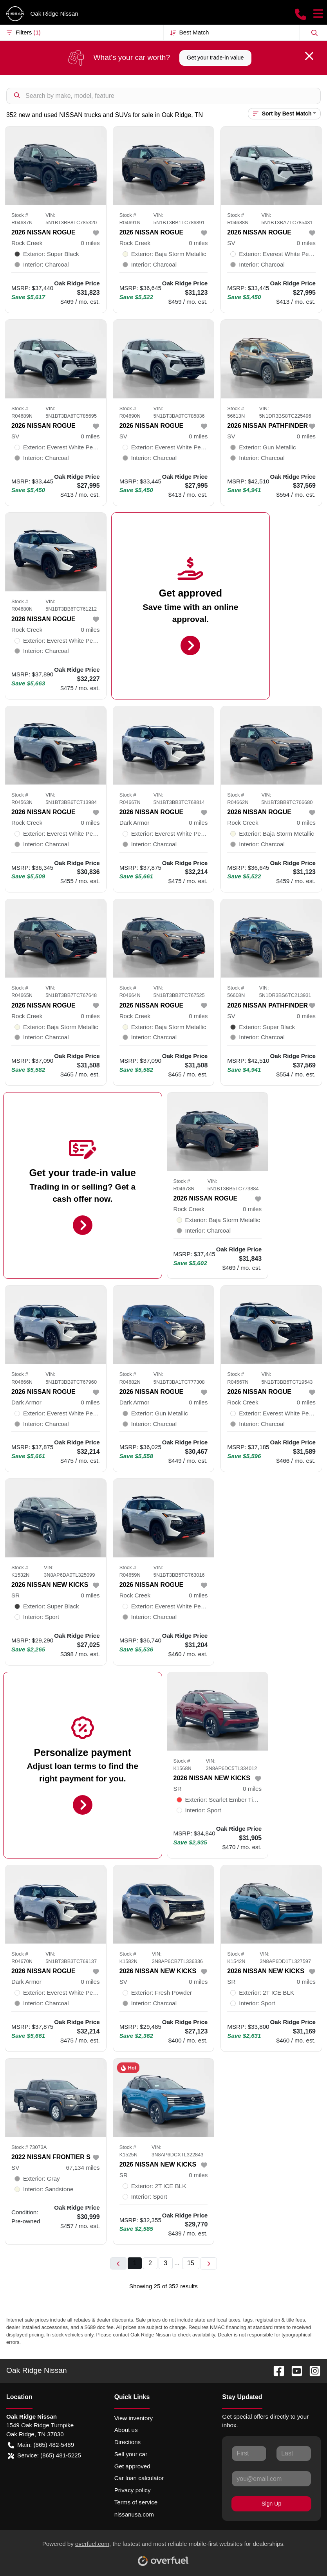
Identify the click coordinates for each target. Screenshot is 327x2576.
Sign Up (272, 2503)
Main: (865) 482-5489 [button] (41, 2445)
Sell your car (130, 2454)
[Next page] (209, 2263)
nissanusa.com (134, 2514)
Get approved (132, 2466)
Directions (127, 2442)
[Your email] (271, 2478)
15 (190, 2263)
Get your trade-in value (215, 57)
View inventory (133, 2418)
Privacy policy (132, 2490)
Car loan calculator (139, 2478)
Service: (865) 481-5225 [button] (44, 2455)
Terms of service (136, 2502)
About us (126, 2429)
